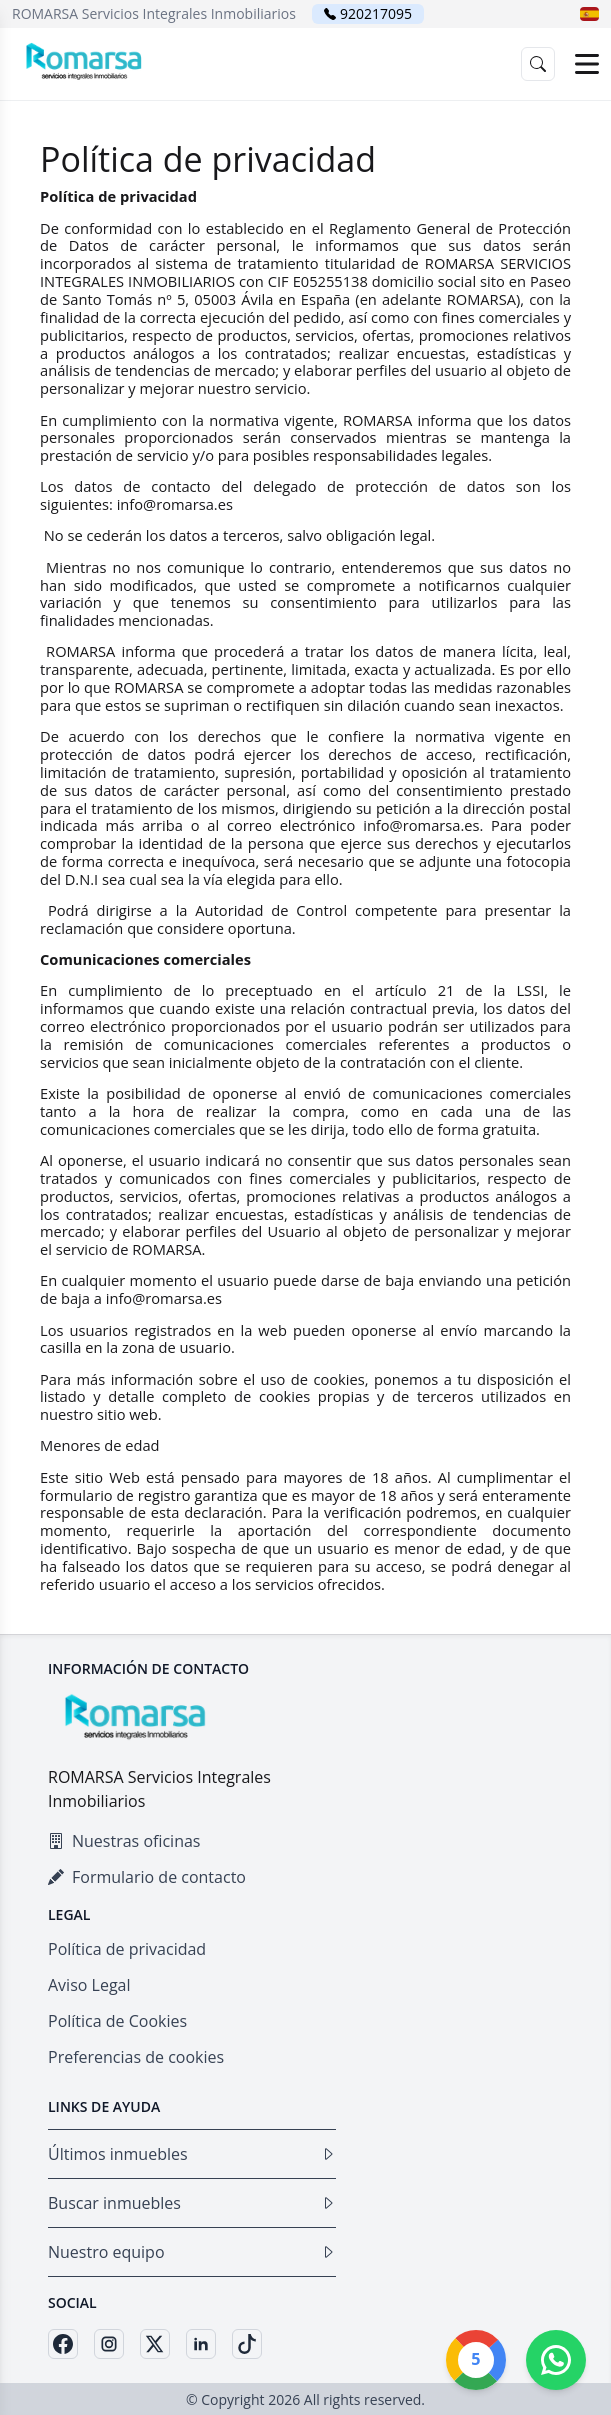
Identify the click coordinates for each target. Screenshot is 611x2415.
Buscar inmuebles (192, 2203)
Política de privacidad (127, 1949)
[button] (589, 14)
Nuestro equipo (192, 2252)
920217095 (376, 13)
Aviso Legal (89, 1985)
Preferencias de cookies (136, 2057)
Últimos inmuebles (192, 2154)
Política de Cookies (117, 2021)
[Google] (476, 2360)
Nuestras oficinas (124, 1841)
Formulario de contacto (147, 1877)
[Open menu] (587, 64)
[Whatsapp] (556, 2360)
